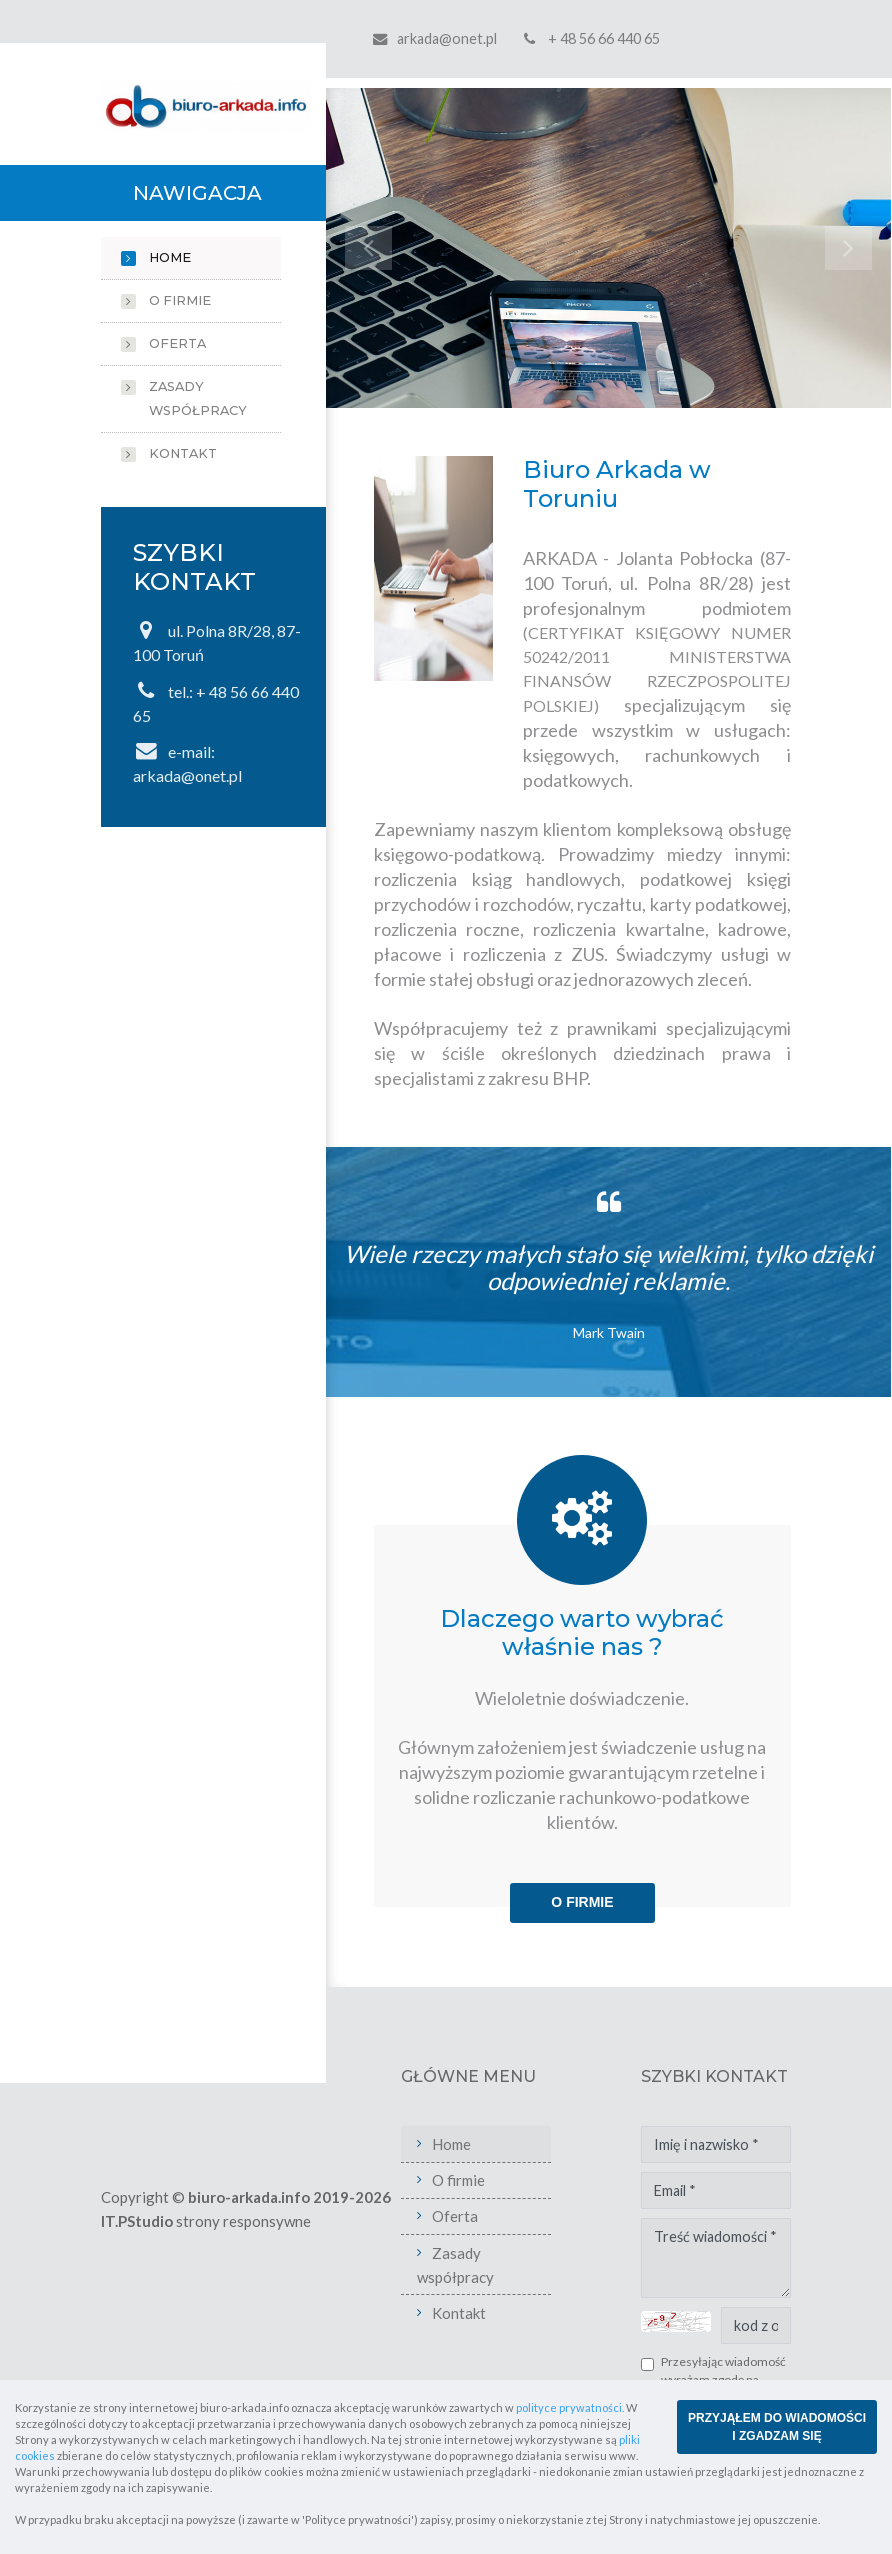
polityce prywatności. (570, 2407)
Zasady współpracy (198, 398)
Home (170, 257)
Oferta (177, 343)
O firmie (180, 300)
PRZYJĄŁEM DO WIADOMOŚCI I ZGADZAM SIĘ (777, 2427)
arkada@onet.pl (447, 38)
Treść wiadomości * (716, 2258)
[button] (368, 248)
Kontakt (183, 453)
